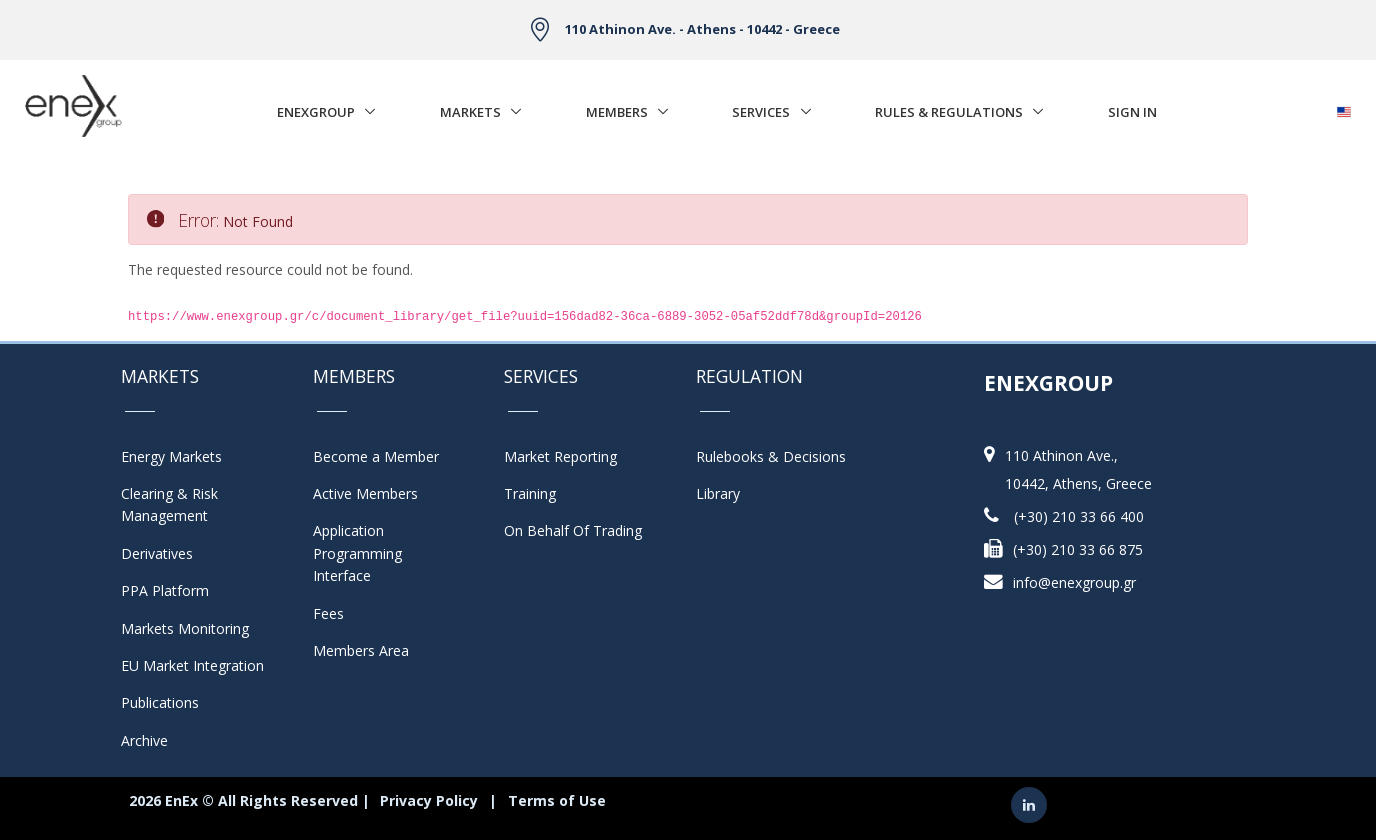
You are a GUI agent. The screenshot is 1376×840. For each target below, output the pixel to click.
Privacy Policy (429, 800)
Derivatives (157, 553)
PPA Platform (165, 590)
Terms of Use (557, 800)
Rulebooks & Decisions (771, 456)
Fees (328, 613)
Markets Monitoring (185, 628)
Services (761, 112)
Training (530, 493)
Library (718, 493)
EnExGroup (316, 112)
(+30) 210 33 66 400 (1079, 516)
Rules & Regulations (949, 112)
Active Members (365, 493)
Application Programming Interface (367, 553)
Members (617, 112)
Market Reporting (560, 456)
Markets (470, 112)
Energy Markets (171, 456)
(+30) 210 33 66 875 (1078, 549)
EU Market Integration (192, 665)
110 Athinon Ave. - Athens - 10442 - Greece (702, 29)
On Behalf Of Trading (573, 530)
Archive (144, 740)
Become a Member (376, 456)
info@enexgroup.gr (1074, 582)
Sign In (1132, 112)
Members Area (361, 650)
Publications (160, 702)
